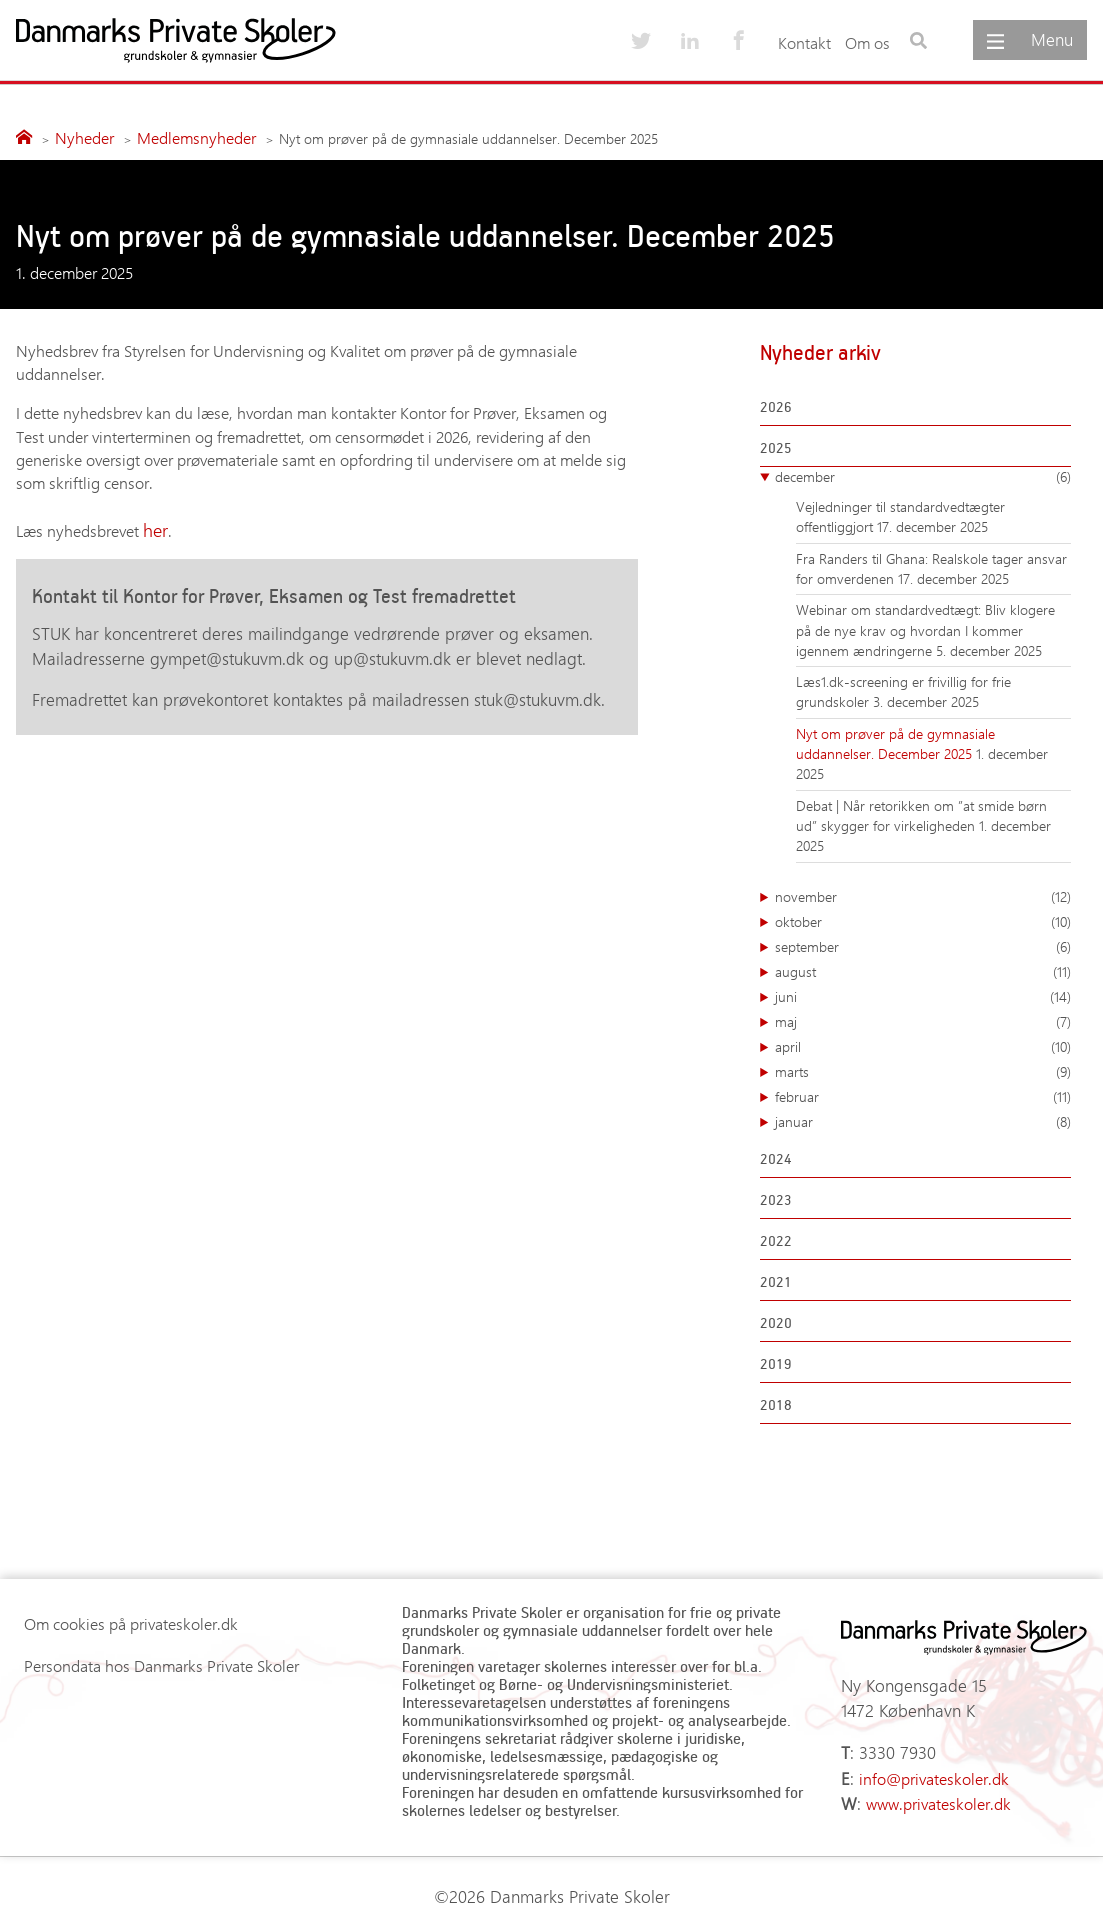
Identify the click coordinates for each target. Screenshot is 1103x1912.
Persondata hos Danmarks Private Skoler (161, 1663)
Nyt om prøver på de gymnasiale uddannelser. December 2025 (895, 740)
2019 (776, 1360)
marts (923, 1069)
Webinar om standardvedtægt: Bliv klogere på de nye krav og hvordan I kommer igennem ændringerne (925, 628)
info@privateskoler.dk (932, 1763)
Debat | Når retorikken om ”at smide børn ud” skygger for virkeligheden (921, 812)
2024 (776, 1155)
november (923, 894)
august (923, 969)
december (923, 474)
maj (923, 1019)
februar (923, 1094)
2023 (776, 1196)
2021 (776, 1278)
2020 (776, 1319)
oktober (923, 919)
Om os (867, 42)
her (154, 526)
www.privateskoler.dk (936, 1786)
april (923, 1044)
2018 (776, 1401)
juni (923, 994)
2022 (776, 1237)
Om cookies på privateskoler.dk (131, 1621)
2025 (776, 444)
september (923, 944)
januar (923, 1119)
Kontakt (804, 42)
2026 (776, 403)
